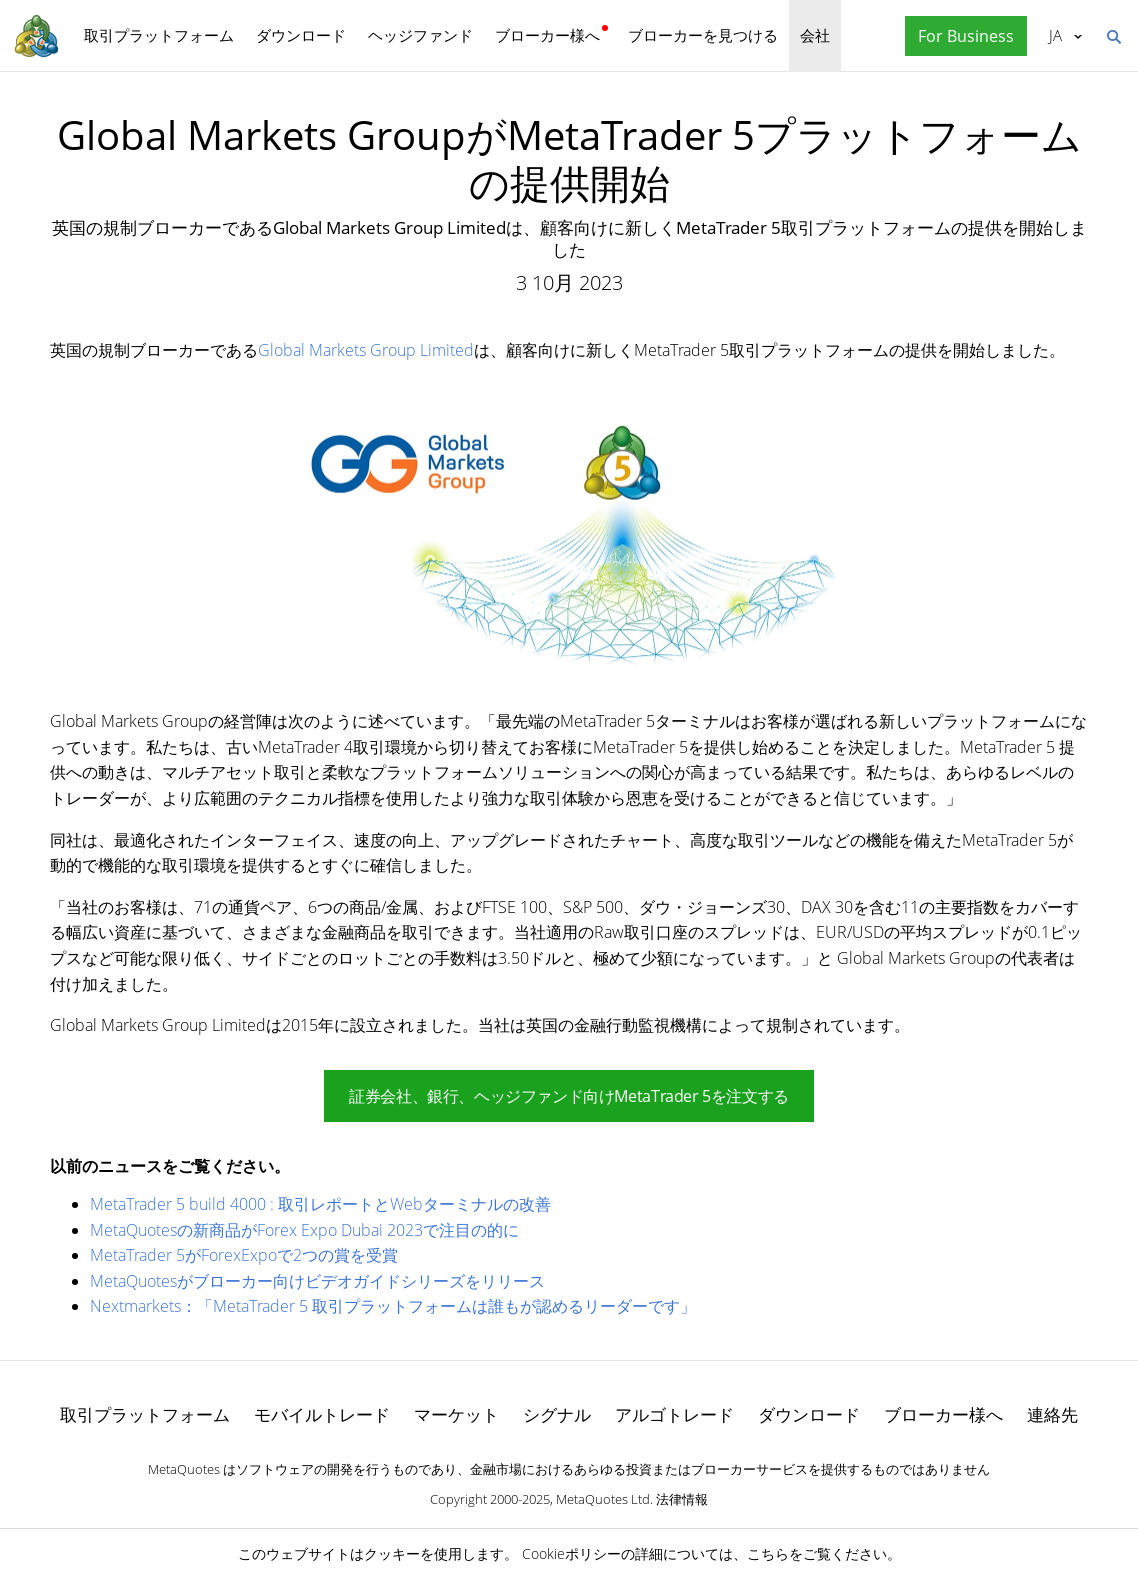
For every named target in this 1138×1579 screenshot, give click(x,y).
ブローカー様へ (547, 35)
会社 (815, 35)
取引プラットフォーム (159, 35)
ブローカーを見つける (703, 35)
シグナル (557, 1414)
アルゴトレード (674, 1414)
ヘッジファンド (420, 35)
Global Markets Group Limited (366, 350)
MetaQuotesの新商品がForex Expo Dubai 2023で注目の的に (304, 1230)
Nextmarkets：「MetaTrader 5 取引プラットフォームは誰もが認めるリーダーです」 (393, 1306)
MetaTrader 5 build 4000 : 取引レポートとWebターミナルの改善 (320, 1204)
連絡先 (1052, 1414)
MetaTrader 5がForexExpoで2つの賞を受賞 (244, 1255)
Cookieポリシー (571, 1553)
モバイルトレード (322, 1414)
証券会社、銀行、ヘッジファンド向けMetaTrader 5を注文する (569, 1096)
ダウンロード (301, 35)
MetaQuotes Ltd (603, 1499)
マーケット (456, 1414)
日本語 (1055, 35)
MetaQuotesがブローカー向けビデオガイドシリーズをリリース (317, 1281)
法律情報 (682, 1499)
